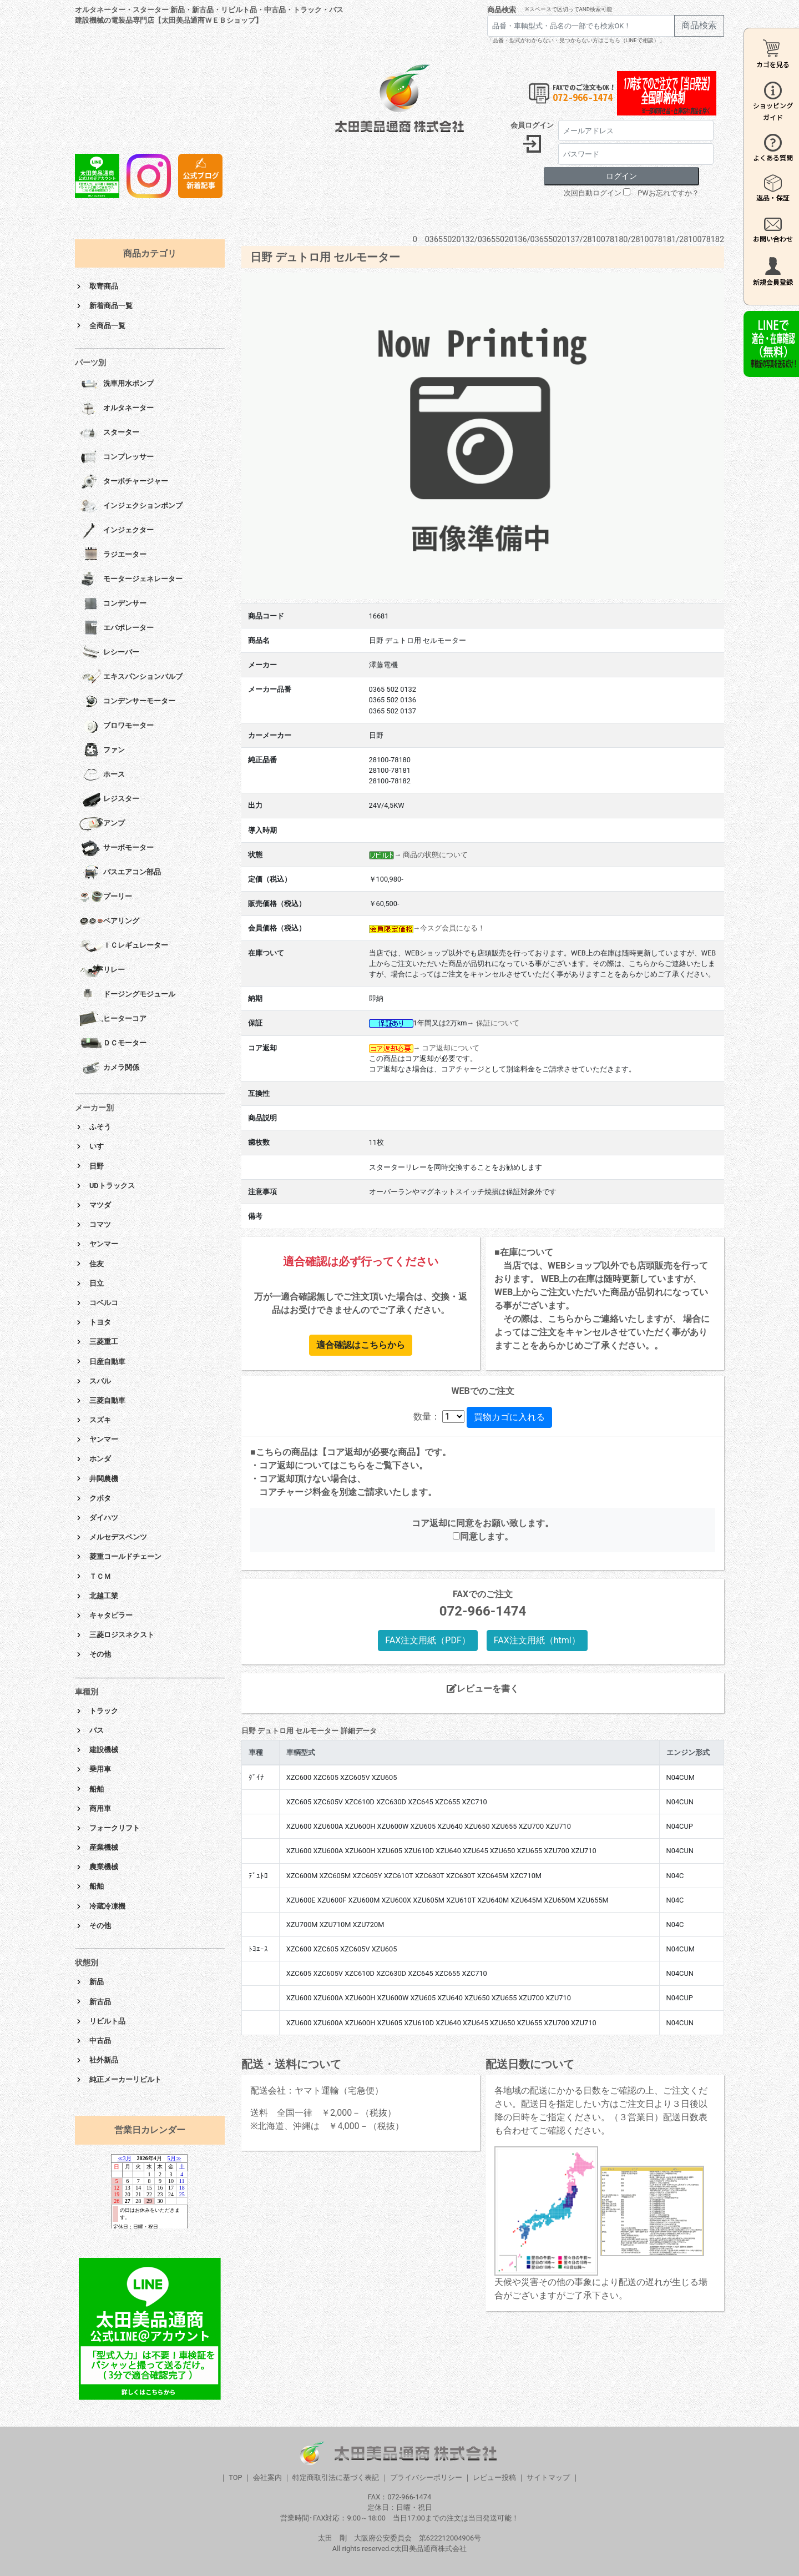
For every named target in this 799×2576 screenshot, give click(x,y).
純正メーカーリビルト (125, 2079)
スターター (109, 433)
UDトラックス (112, 1185)
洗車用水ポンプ (116, 384)
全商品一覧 (107, 325)
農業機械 (103, 1867)
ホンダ (100, 1459)
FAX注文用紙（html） (537, 1640)
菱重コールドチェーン (125, 1556)
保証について (497, 1023)
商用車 (100, 1808)
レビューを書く (483, 1688)
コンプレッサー (116, 457)
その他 (100, 1654)
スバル (100, 1381)
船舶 (96, 1789)
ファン (102, 750)
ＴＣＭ (100, 1576)
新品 (96, 1982)
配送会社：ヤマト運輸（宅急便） (316, 2090)
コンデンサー (112, 604)
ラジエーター (112, 555)
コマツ (100, 1224)
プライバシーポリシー (426, 2477)
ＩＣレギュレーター (123, 946)
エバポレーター (116, 628)
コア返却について (450, 1048)
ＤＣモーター (112, 1043)
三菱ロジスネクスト (121, 1635)
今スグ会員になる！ (452, 928)
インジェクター (116, 531)
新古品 (100, 2002)
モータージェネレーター (131, 579)
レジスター (109, 799)
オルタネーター (116, 408)
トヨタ (100, 1322)
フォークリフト (114, 1828)
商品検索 (501, 10)
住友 (96, 1264)
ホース (102, 775)
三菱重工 (103, 1341)
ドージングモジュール (127, 995)
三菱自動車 (107, 1400)
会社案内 (267, 2477)
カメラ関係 (109, 1068)
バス (96, 1730)
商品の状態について (435, 855)
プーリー (105, 897)
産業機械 (103, 1847)
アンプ (102, 824)
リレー (102, 970)
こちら (352, 1465)
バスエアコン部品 (120, 873)
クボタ (100, 1498)
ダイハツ (103, 1517)
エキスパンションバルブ (131, 677)
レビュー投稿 (494, 2477)
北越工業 (103, 1596)
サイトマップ (548, 2477)
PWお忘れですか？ (668, 193)
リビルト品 (107, 2021)
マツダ (100, 1205)
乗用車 (100, 1769)
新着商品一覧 (111, 305)
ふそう (100, 1127)
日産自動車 (107, 1361)
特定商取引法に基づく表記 (335, 2477)
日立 (96, 1283)
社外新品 (103, 2060)
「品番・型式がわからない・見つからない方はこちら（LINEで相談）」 (576, 40)
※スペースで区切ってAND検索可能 (568, 9)
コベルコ (103, 1303)
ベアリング (109, 921)
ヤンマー (103, 1244)
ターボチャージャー (123, 482)
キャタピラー (111, 1615)
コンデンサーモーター (127, 702)
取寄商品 (103, 286)
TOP (235, 2477)
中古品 (100, 2040)
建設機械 (103, 1749)
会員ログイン (532, 125)
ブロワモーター (116, 726)
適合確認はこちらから (360, 1345)
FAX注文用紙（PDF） (427, 1640)
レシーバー (109, 653)
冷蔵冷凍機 (107, 1906)
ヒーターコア (112, 1019)
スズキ (100, 1420)
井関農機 (103, 1479)
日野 (96, 1166)
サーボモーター (116, 848)
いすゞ (100, 1146)
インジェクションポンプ (131, 506)
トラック (103, 1711)
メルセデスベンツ (118, 1537)
